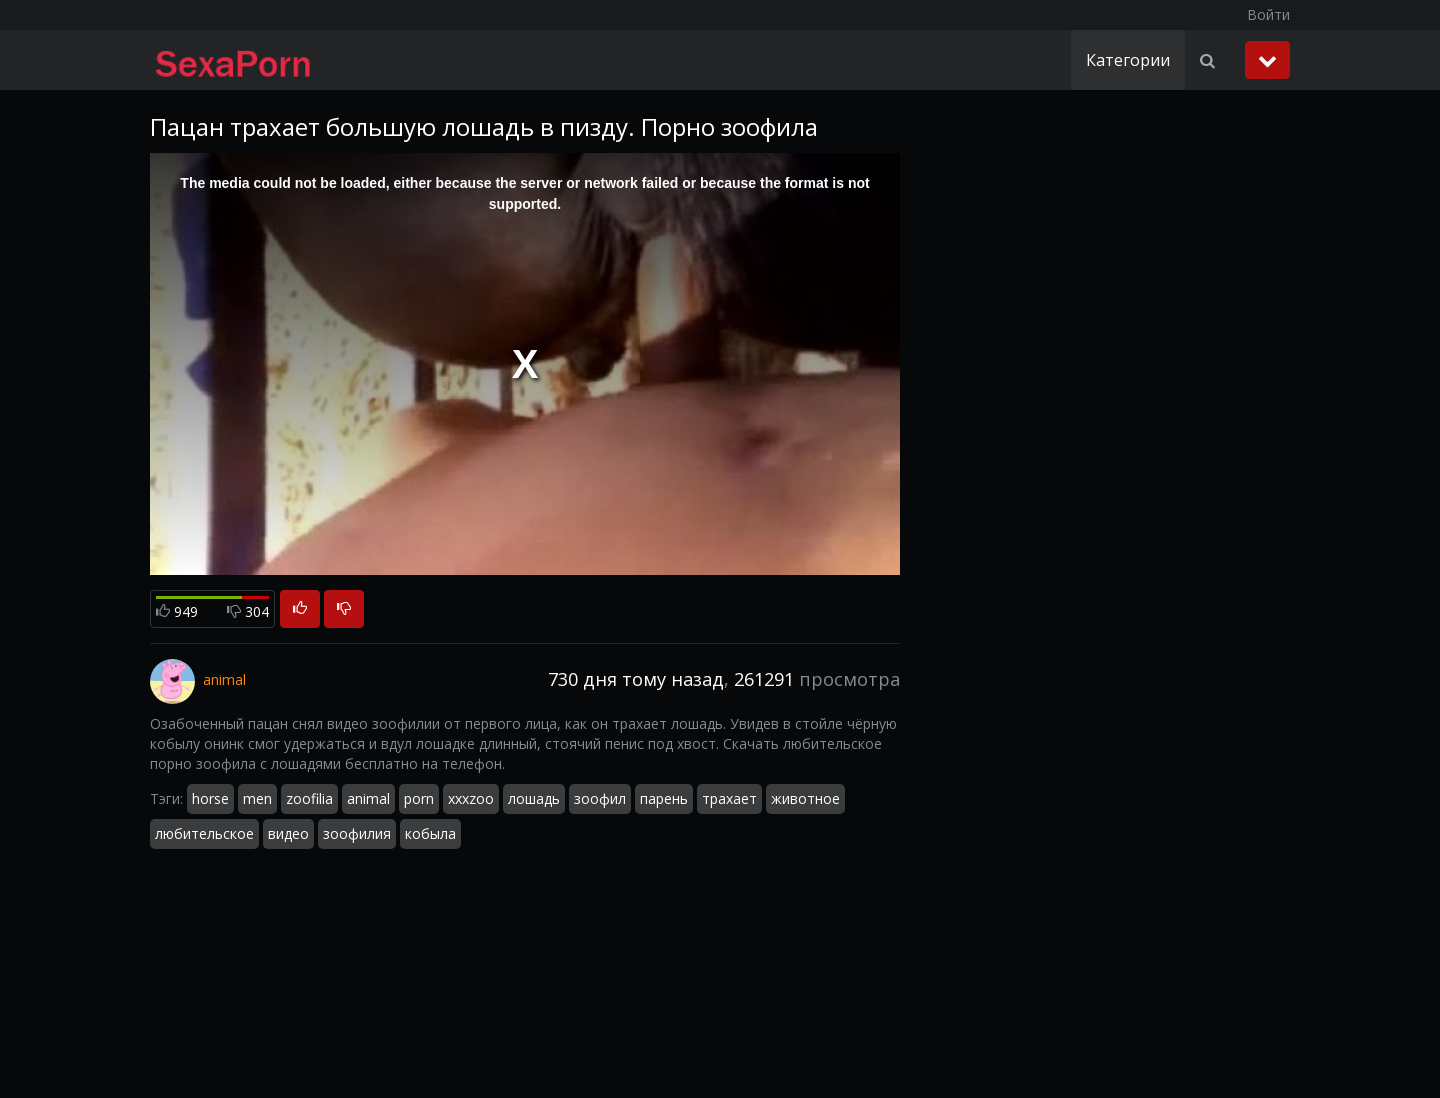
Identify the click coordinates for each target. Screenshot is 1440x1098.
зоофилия (357, 833)
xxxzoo (471, 798)
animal (368, 798)
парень (664, 798)
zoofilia (309, 798)
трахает (729, 798)
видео (288, 833)
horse (210, 798)
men (257, 798)
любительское (204, 833)
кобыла (430, 833)
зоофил (600, 798)
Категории (1128, 60)
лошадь (534, 798)
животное (805, 798)
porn (419, 798)
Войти (1268, 14)
